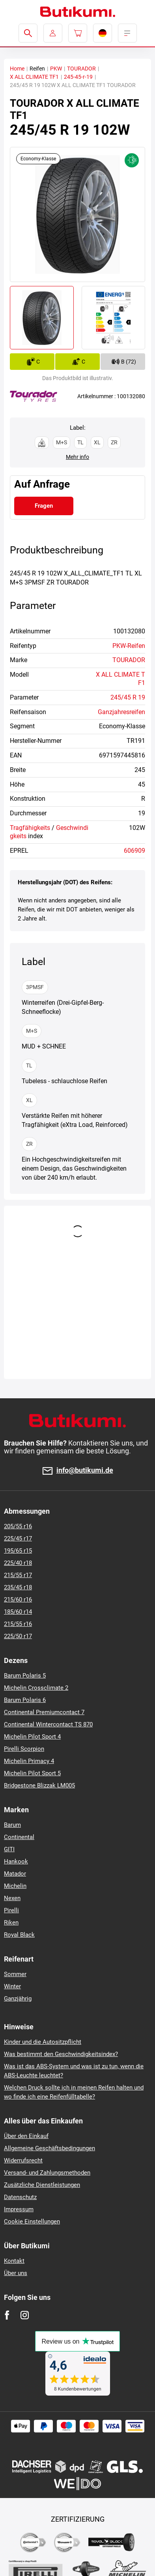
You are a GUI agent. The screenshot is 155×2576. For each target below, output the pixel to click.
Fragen (44, 505)
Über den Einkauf (26, 2136)
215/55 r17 (18, 1575)
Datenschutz (20, 2197)
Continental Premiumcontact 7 (44, 1712)
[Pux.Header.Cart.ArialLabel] (77, 33)
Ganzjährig (18, 1998)
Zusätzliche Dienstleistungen (42, 2184)
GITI (9, 1849)
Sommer (15, 1974)
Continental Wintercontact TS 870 (48, 1724)
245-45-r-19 (78, 77)
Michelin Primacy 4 (29, 1761)
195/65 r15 (18, 1550)
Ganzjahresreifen (121, 712)
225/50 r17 (18, 1636)
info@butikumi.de (84, 1470)
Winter (12, 1986)
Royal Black (19, 1934)
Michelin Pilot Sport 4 (32, 1736)
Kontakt (14, 2260)
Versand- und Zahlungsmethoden (47, 2172)
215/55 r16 (18, 1624)
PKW (56, 68)
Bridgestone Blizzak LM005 (39, 1785)
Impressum (19, 2209)
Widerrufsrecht (23, 2160)
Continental (19, 1837)
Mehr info (77, 457)
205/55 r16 (18, 1526)
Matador (15, 1873)
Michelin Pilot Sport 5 (32, 1773)
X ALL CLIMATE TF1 (34, 77)
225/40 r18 (18, 1562)
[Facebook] (7, 2315)
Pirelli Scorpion (24, 1748)
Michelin (15, 1885)
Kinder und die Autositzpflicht (42, 2041)
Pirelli (11, 1910)
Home (17, 68)
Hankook (16, 1861)
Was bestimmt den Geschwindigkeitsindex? (61, 2054)
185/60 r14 (18, 1611)
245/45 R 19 (127, 697)
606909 (134, 850)
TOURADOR (81, 68)
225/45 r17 (18, 1538)
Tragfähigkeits (30, 827)
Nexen (12, 1898)
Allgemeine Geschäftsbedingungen (49, 2148)
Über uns (15, 2273)
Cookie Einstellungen (32, 2221)
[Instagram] (25, 2315)
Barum (12, 1824)
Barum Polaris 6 (25, 1700)
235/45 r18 (18, 1587)
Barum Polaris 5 (25, 1675)
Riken (11, 1922)
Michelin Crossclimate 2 (36, 1687)
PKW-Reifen (128, 646)
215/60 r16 (18, 1599)
